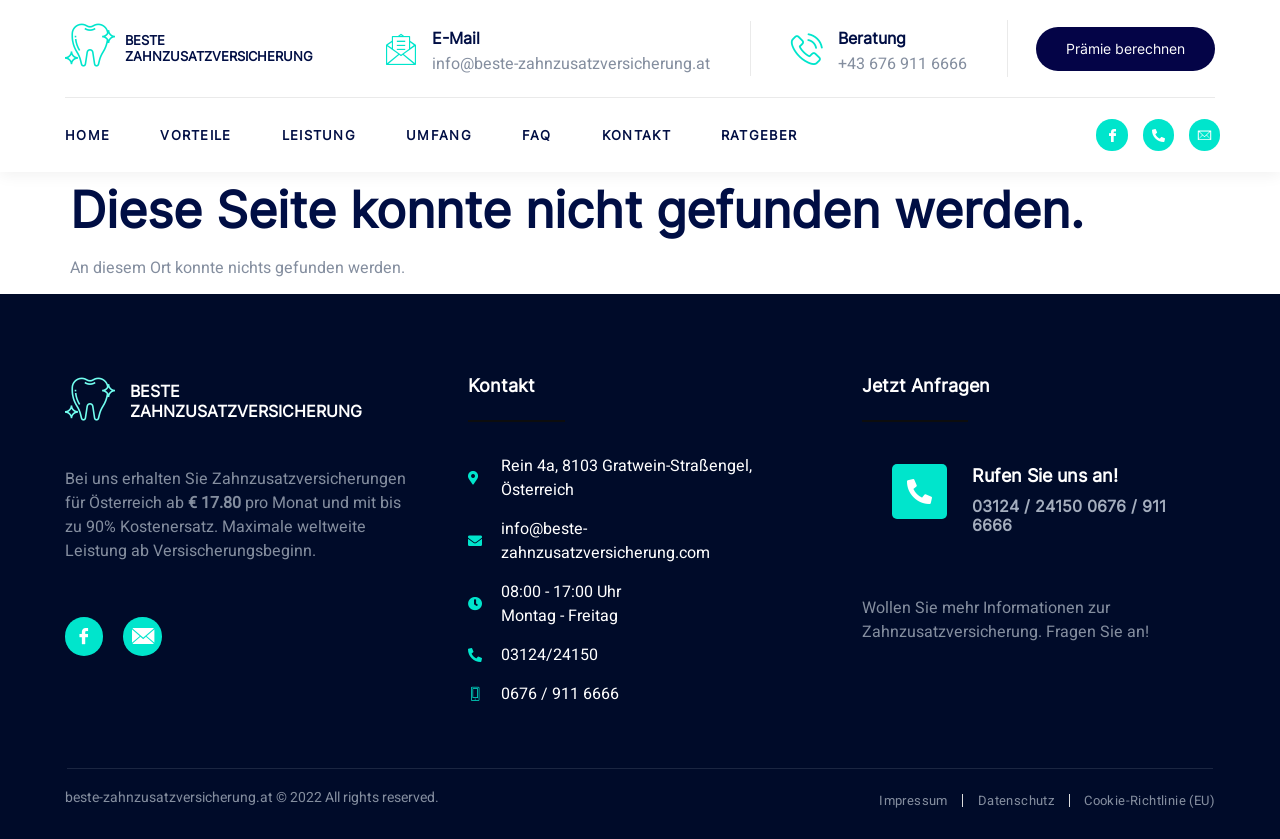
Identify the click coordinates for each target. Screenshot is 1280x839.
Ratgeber (759, 135)
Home (87, 135)
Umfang (439, 135)
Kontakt (636, 135)
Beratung (872, 38)
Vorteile (195, 135)
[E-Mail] (401, 49)
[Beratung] (807, 49)
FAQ (537, 135)
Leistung (319, 135)
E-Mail (456, 38)
